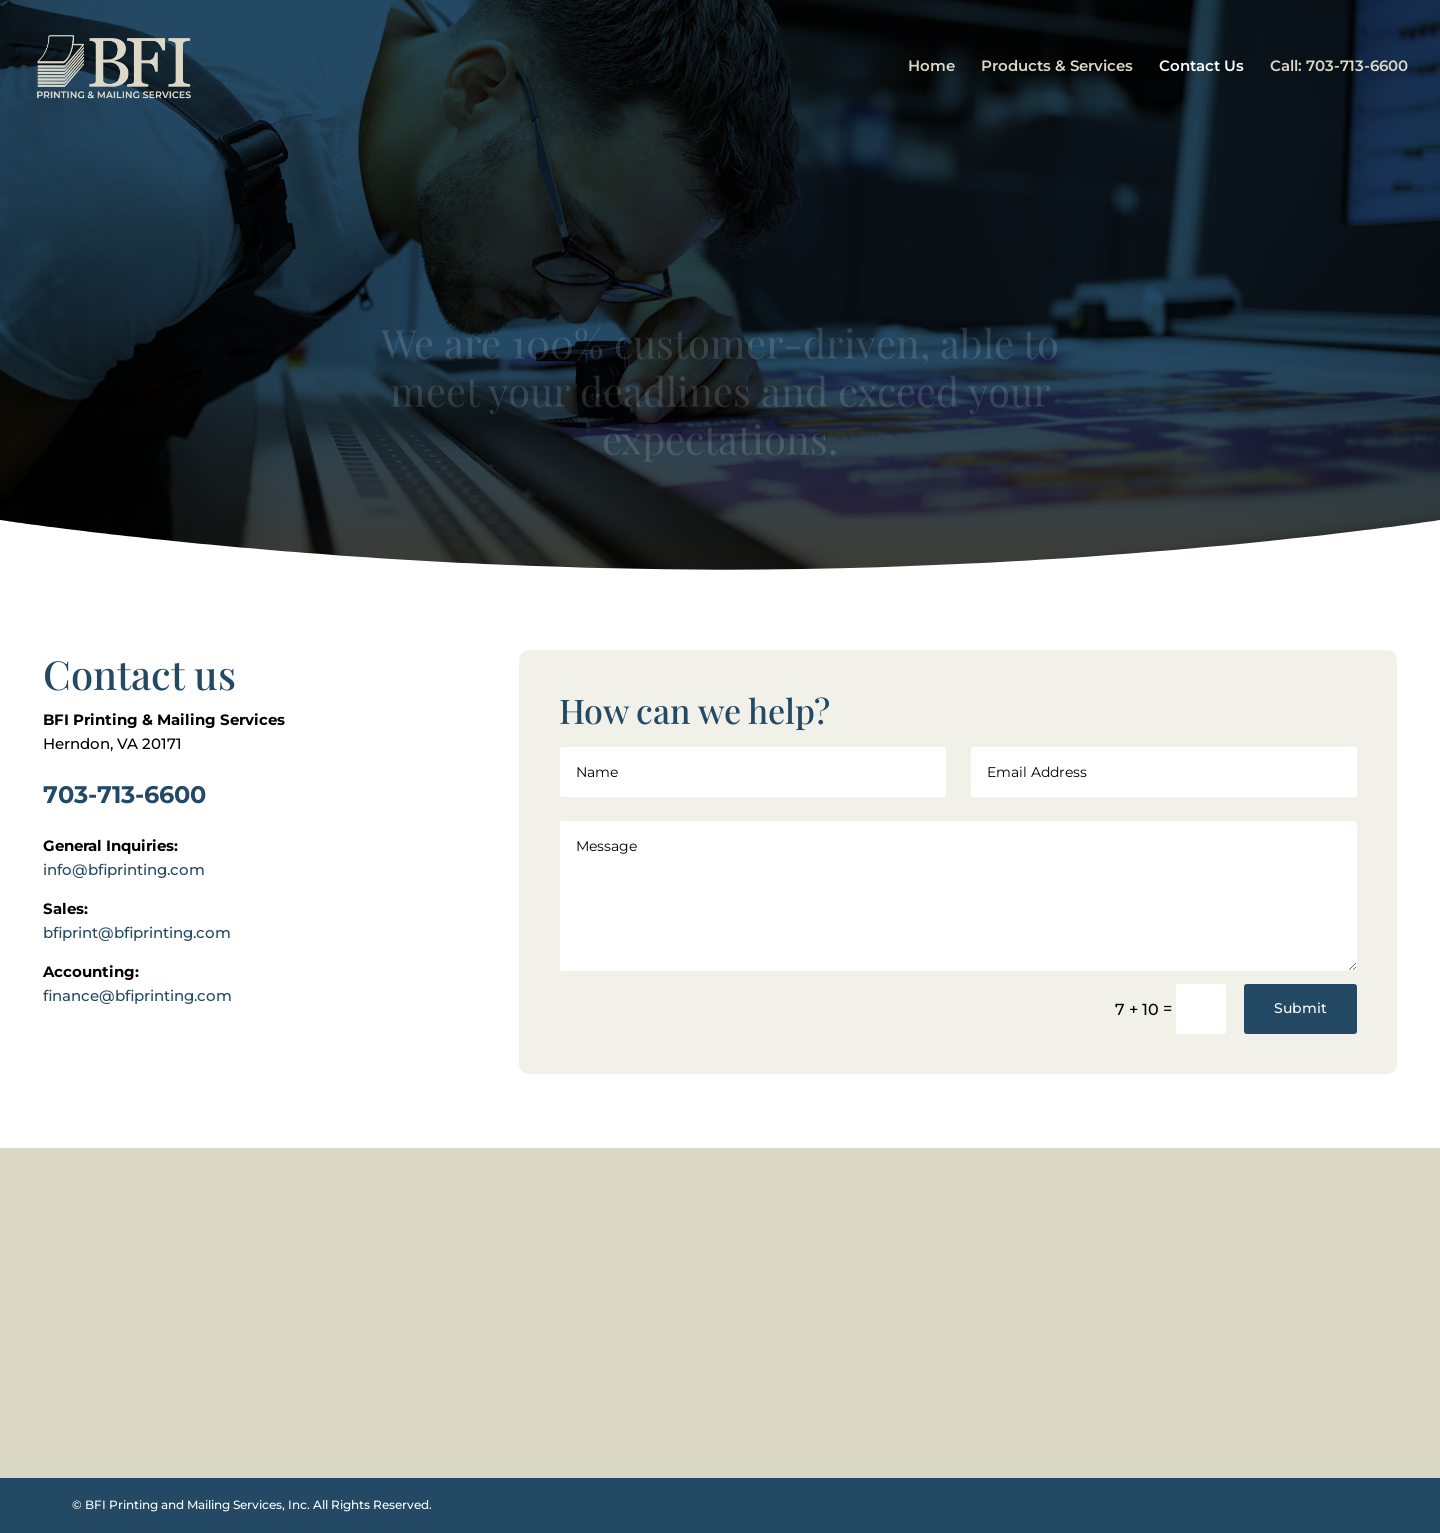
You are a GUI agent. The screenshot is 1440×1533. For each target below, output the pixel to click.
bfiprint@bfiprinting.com (137, 932)
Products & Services (1057, 67)
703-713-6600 (124, 794)
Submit (1300, 1008)
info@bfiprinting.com (124, 869)
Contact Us (1201, 67)
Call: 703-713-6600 (1339, 67)
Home (931, 67)
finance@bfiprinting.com (137, 995)
